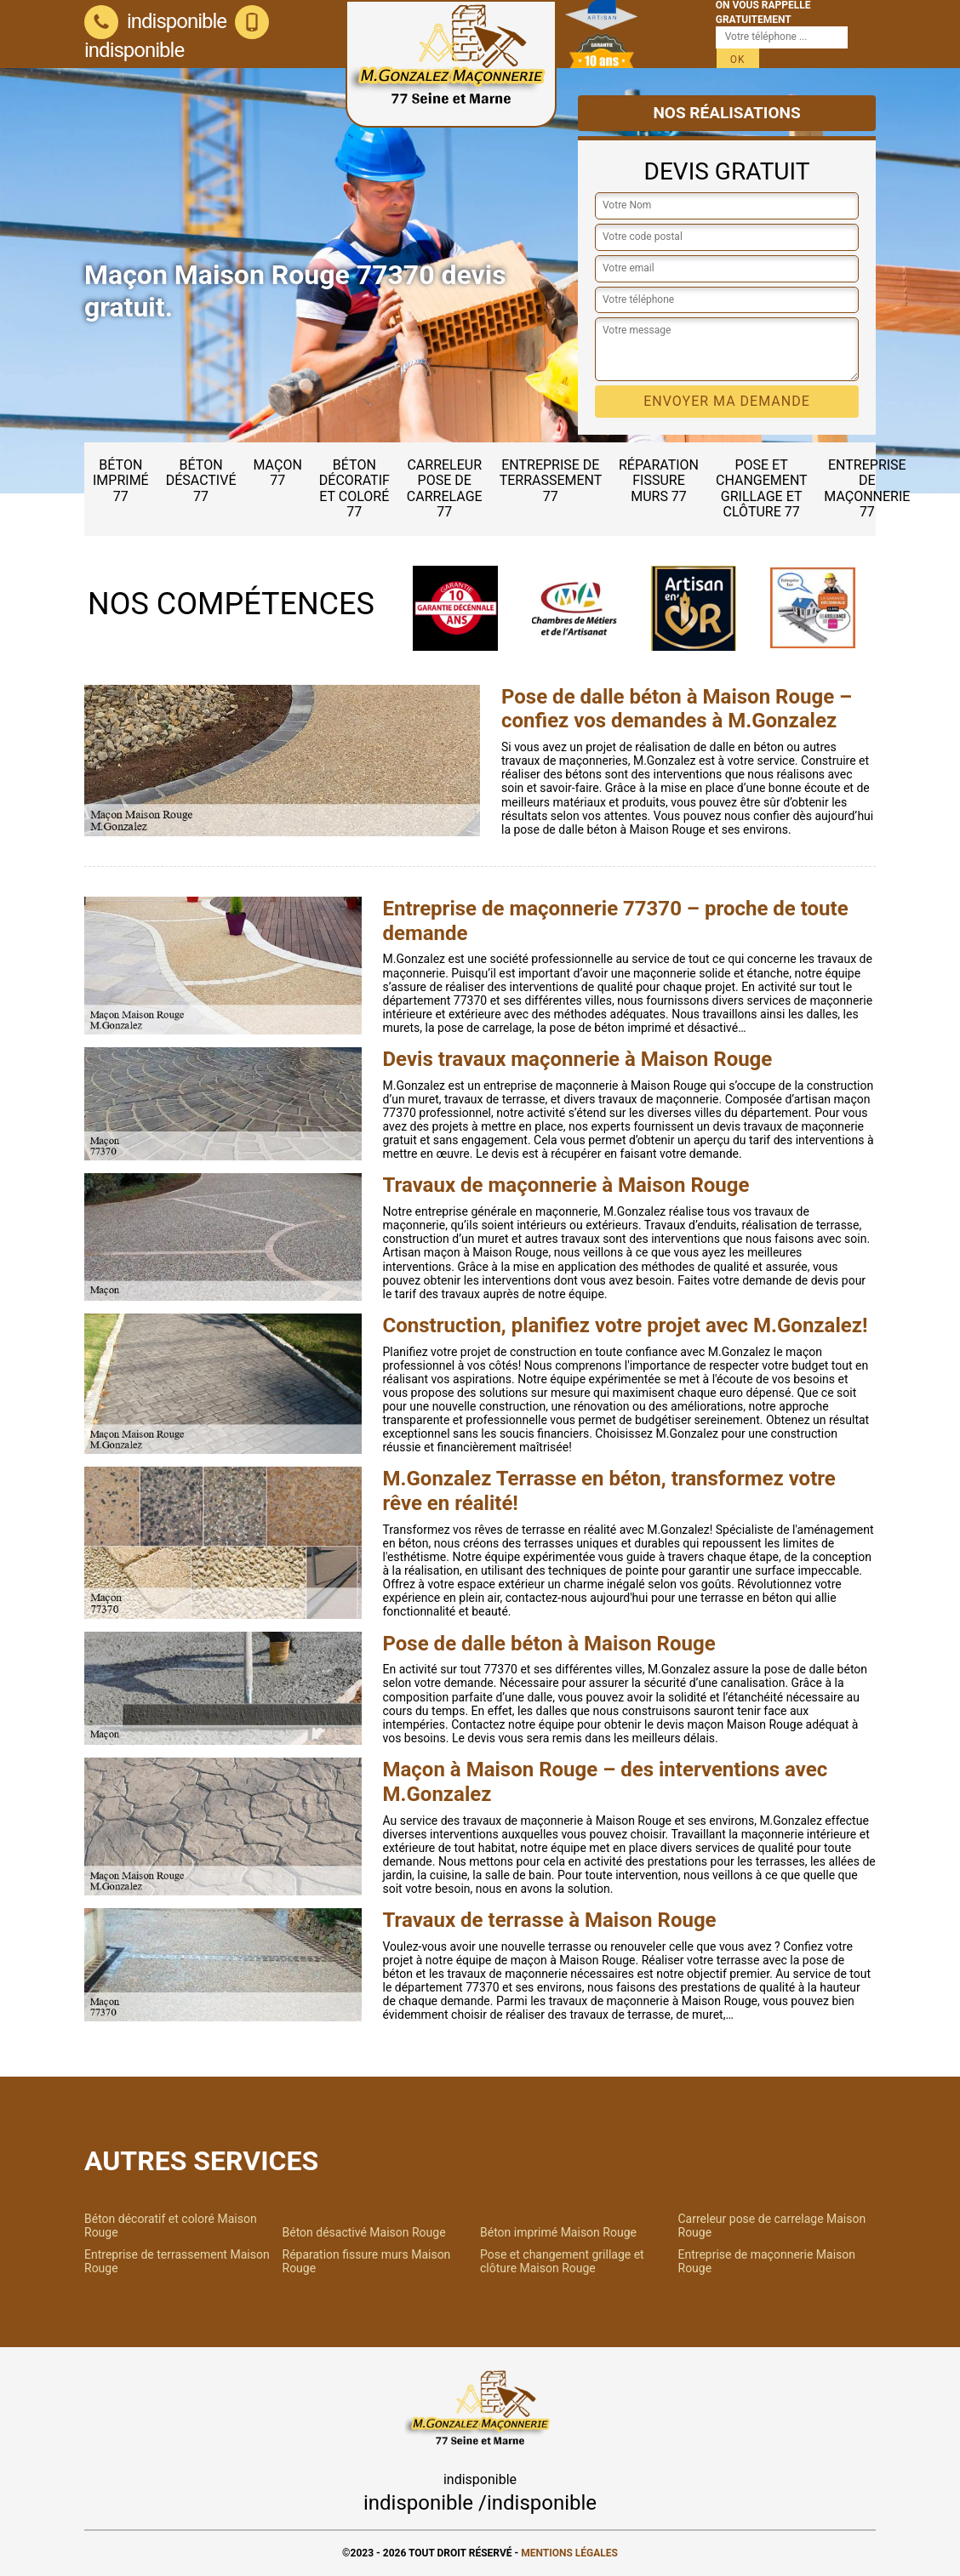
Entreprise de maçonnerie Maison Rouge (767, 2261)
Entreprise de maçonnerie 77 (867, 488)
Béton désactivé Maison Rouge (364, 2232)
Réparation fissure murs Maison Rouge (367, 2261)
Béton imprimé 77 (121, 480)
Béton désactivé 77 (201, 480)
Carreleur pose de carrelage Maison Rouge (772, 2225)
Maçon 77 (278, 472)
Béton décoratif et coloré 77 (354, 488)
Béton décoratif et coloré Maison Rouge (170, 2225)
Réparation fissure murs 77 (659, 480)
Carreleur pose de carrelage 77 (445, 488)
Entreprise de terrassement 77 (551, 480)
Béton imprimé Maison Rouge (558, 2232)
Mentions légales (569, 2553)
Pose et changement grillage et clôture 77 (762, 488)
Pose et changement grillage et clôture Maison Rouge (562, 2261)
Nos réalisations (726, 113)
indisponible (155, 21)
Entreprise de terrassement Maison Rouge (177, 2261)
